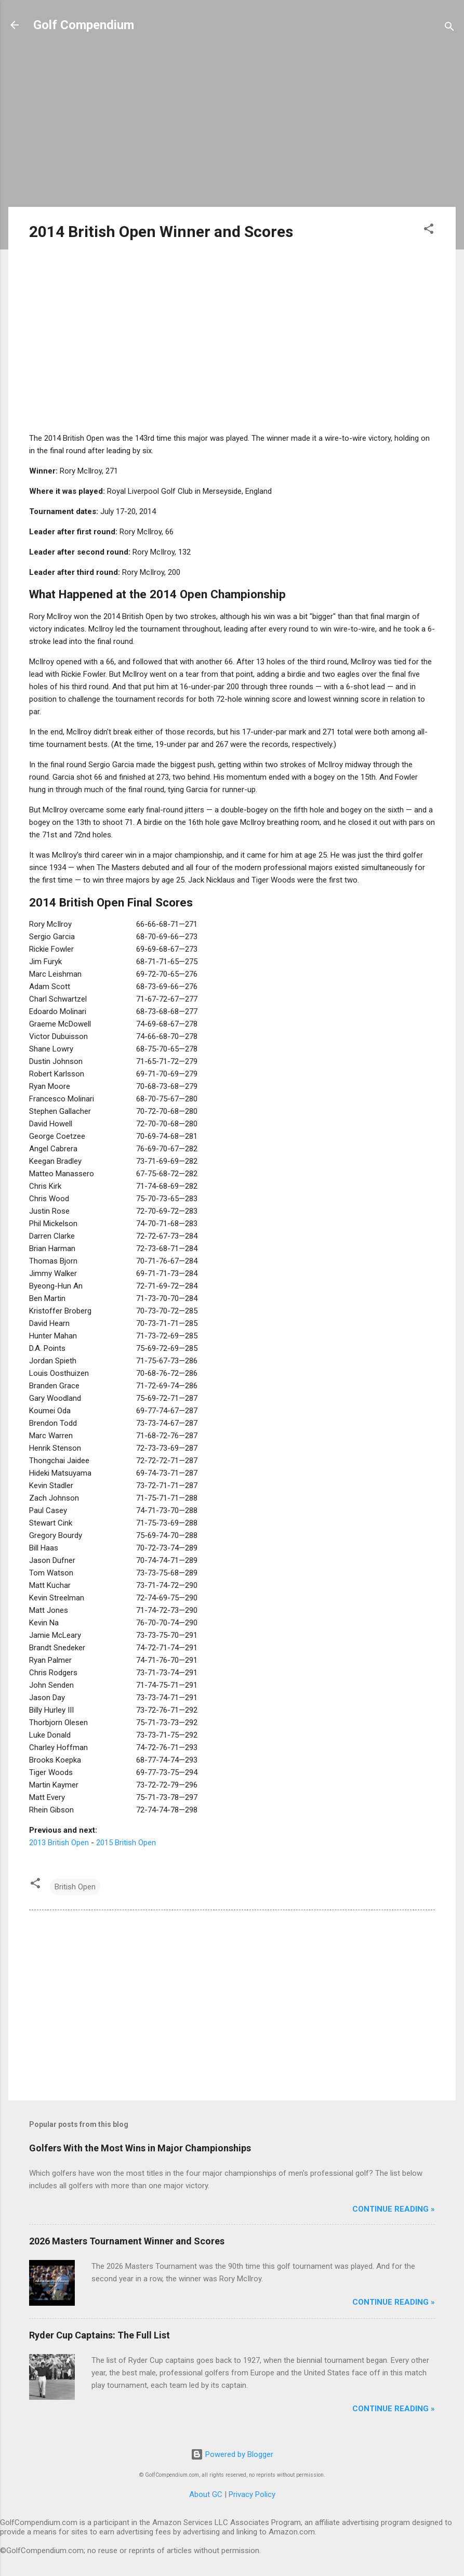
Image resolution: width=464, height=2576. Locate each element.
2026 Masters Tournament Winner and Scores (126, 2241)
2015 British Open (126, 1842)
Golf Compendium (83, 25)
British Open (75, 1886)
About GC (205, 2494)
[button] (428, 230)
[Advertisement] (232, 126)
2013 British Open (59, 1842)
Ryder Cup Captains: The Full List (99, 2335)
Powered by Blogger (232, 2454)
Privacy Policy (252, 2494)
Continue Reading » (393, 2209)
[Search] (449, 28)
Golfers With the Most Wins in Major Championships (140, 2148)
